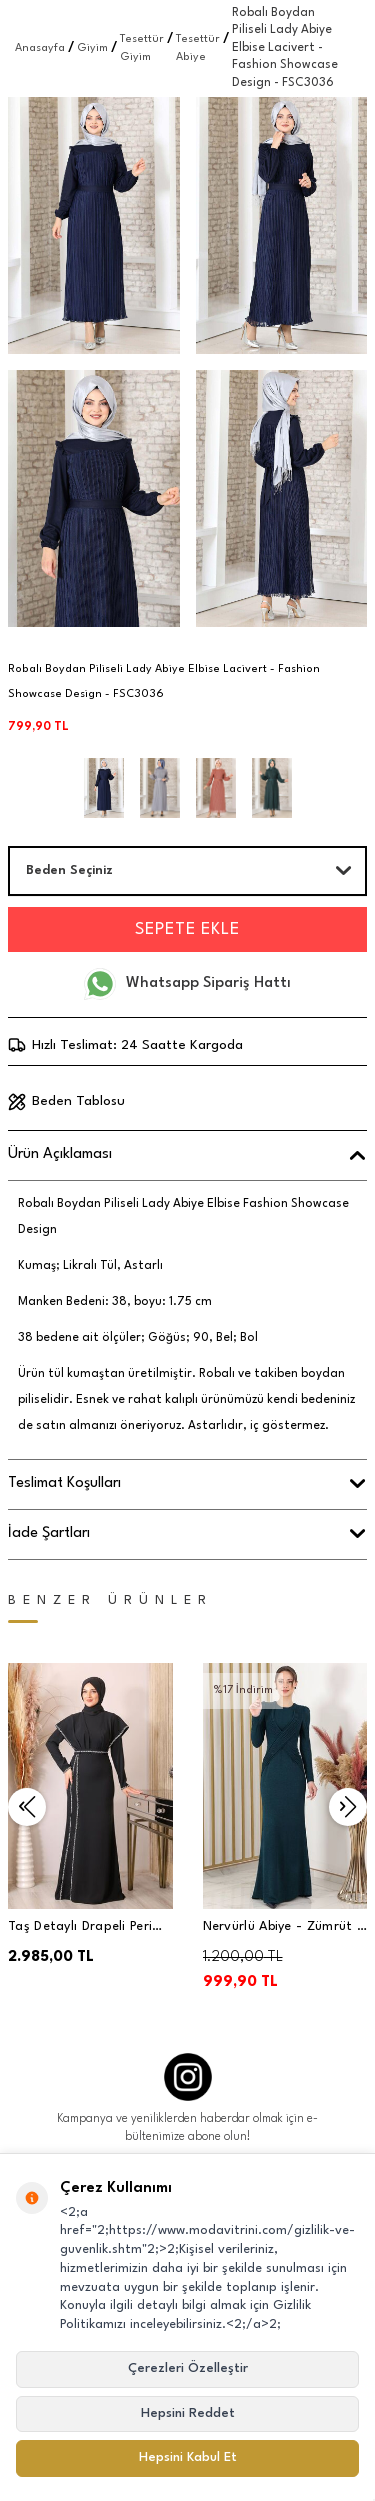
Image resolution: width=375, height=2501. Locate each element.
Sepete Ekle (187, 929)
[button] (27, 1807)
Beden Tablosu (66, 1102)
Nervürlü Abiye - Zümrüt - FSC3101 (283, 1928)
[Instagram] (188, 2077)
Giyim (92, 48)
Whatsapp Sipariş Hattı (187, 984)
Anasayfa (40, 48)
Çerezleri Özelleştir (188, 2368)
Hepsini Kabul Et (188, 2457)
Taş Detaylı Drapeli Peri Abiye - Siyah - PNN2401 (84, 1928)
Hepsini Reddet (188, 2413)
